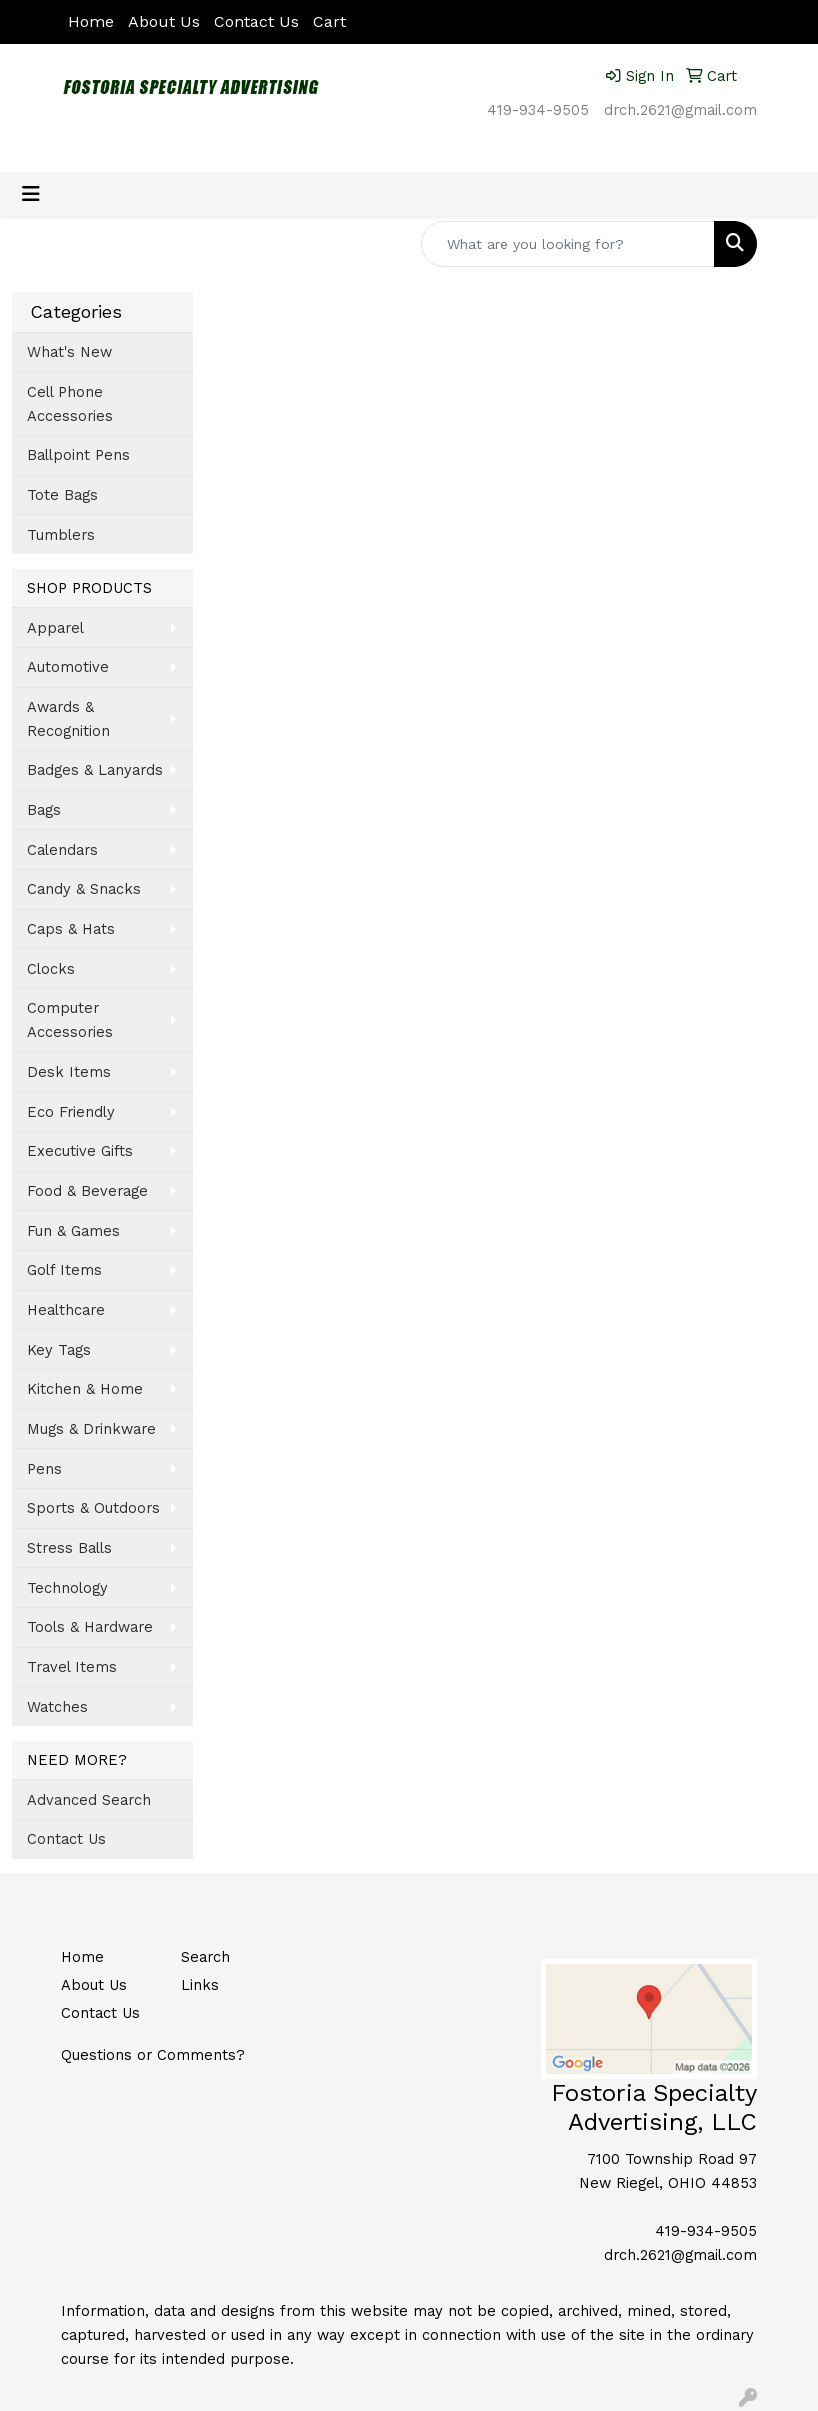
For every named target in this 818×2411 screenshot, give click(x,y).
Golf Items (64, 1270)
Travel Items (72, 1667)
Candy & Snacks (84, 889)
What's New (69, 352)
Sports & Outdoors (93, 1508)
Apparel (55, 628)
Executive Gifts (80, 1151)
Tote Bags (62, 495)
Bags (44, 810)
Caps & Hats (71, 929)
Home (91, 21)
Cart (329, 21)
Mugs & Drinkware (91, 1429)
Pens (44, 1469)
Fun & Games (73, 1231)
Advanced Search (89, 1800)
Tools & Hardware (90, 1627)
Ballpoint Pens (78, 455)
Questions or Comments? (153, 2055)
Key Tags (59, 1350)
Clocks (51, 969)
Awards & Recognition (68, 719)
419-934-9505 (538, 110)
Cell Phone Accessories (70, 404)
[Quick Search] (568, 244)
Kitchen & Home (85, 1389)
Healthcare (66, 1310)
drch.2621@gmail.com (680, 110)
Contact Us (256, 21)
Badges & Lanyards (95, 770)
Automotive (68, 667)
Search (205, 1957)
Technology (67, 1588)
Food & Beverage (87, 1191)
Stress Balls (69, 1548)
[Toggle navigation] (31, 194)
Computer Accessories (70, 1020)
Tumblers (61, 535)
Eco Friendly (71, 1112)
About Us (164, 21)
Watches (57, 1707)
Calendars (62, 850)
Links (200, 1985)
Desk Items (69, 1072)
